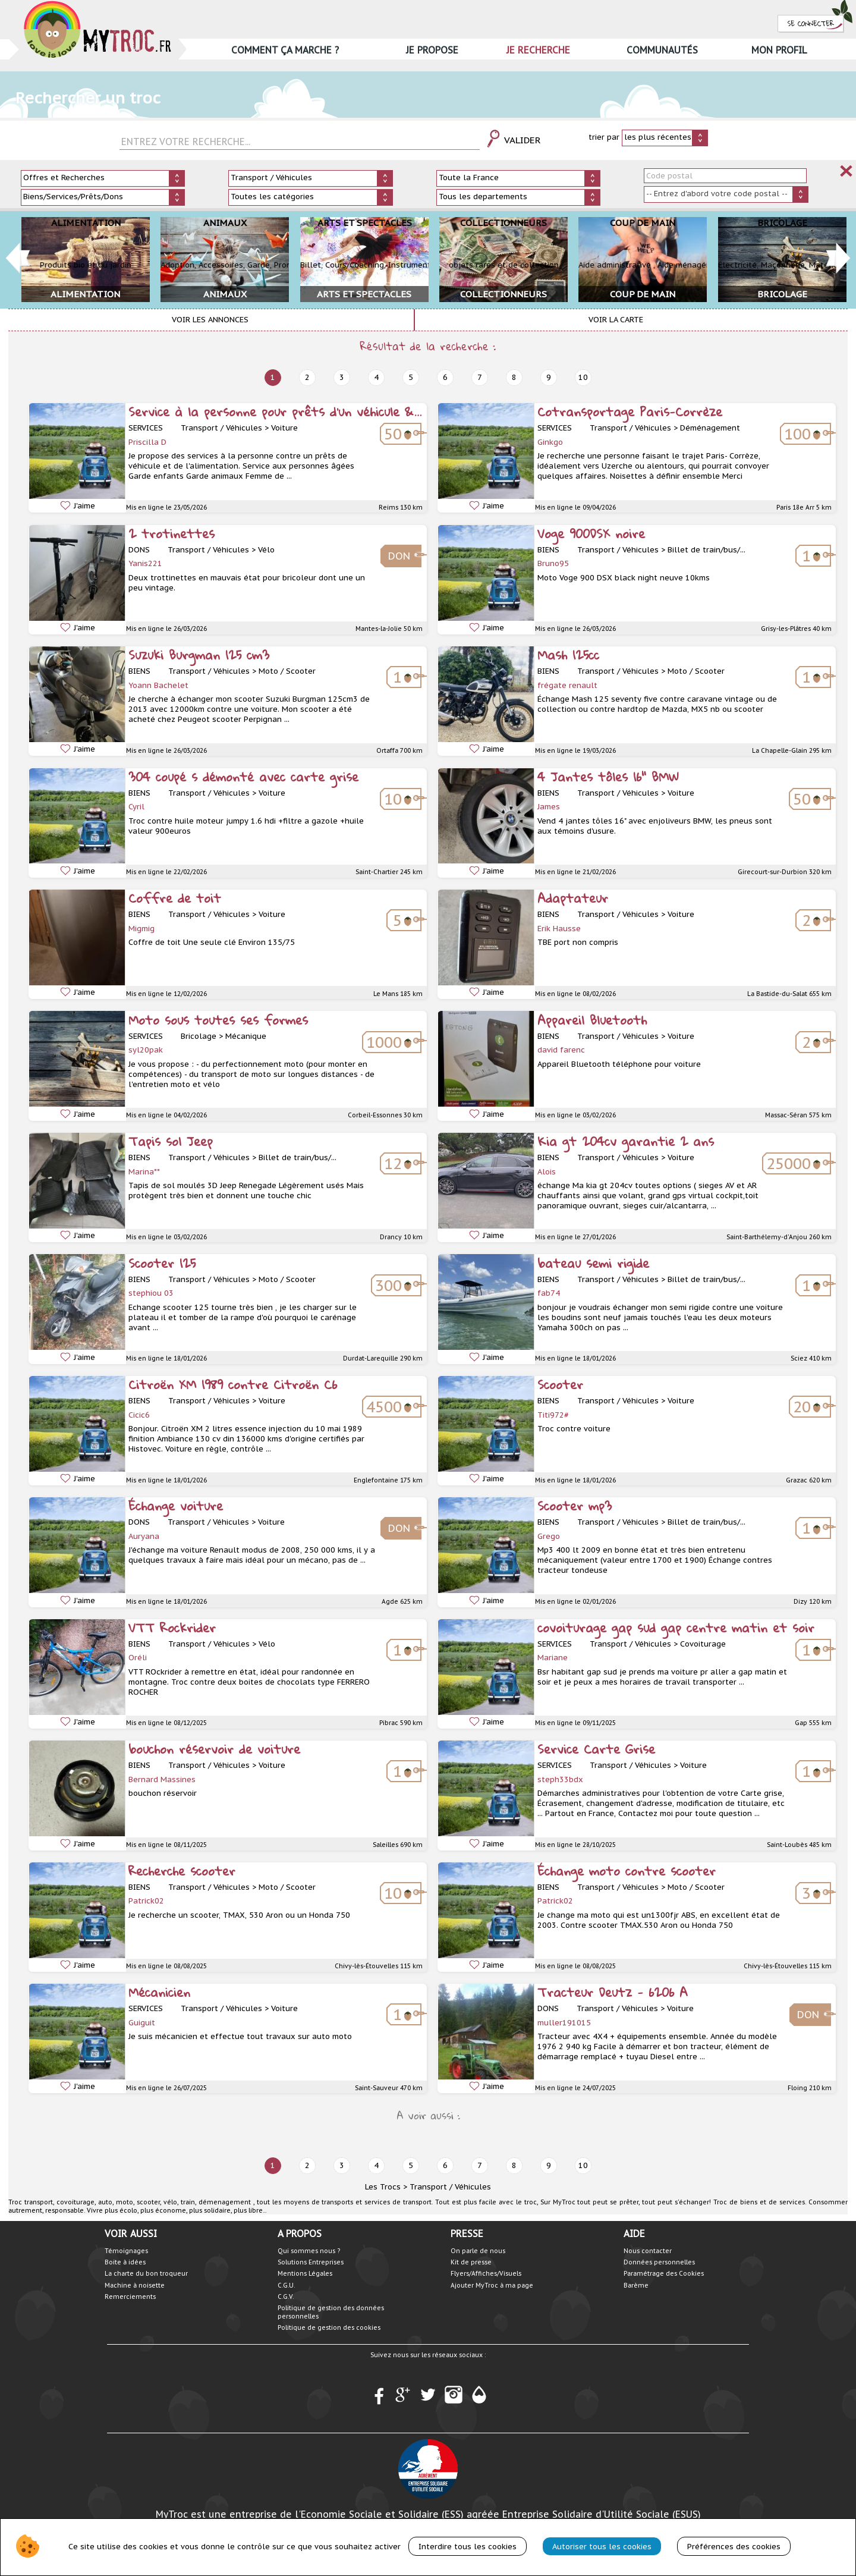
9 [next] (548, 377)
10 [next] (583, 377)
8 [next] (514, 377)
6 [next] (445, 377)
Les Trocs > (386, 2187)
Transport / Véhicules (450, 2187)
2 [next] (307, 377)
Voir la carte (615, 320)
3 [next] (341, 377)
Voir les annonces (210, 320)
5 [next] (410, 377)
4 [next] (376, 377)
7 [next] (479, 377)
